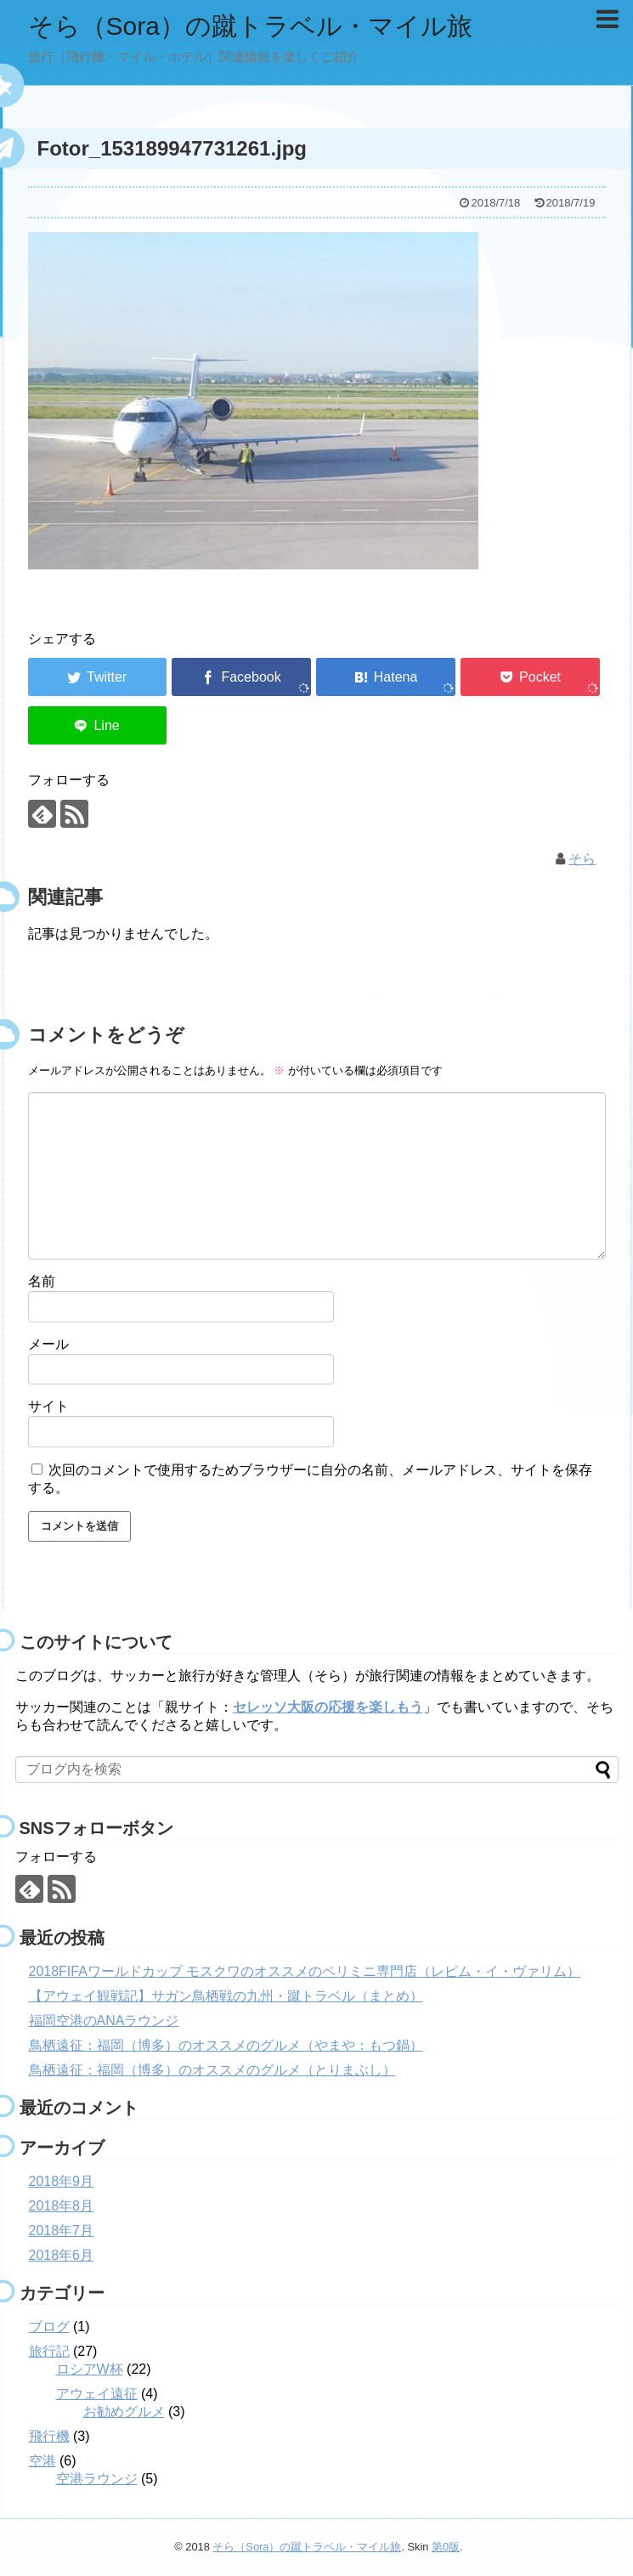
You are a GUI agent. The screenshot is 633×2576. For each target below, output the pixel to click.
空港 (42, 2461)
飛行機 (49, 2436)
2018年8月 (61, 2206)
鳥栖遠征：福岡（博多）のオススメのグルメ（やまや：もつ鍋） (226, 2045)
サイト (48, 1406)
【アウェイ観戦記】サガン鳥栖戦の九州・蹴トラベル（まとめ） (226, 1996)
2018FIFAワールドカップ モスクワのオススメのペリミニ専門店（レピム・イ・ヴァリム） (305, 1971)
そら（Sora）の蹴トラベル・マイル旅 (250, 26)
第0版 (446, 2546)
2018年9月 (61, 2181)
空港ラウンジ (97, 2478)
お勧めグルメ (124, 2411)
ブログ (49, 2326)
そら (582, 859)
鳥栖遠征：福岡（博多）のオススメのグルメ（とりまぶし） (212, 2070)
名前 (41, 1281)
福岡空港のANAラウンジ (104, 2020)
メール (48, 1344)
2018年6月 (61, 2255)
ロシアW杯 (89, 2369)
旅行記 (49, 2351)
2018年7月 (61, 2230)
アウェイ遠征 (97, 2393)
